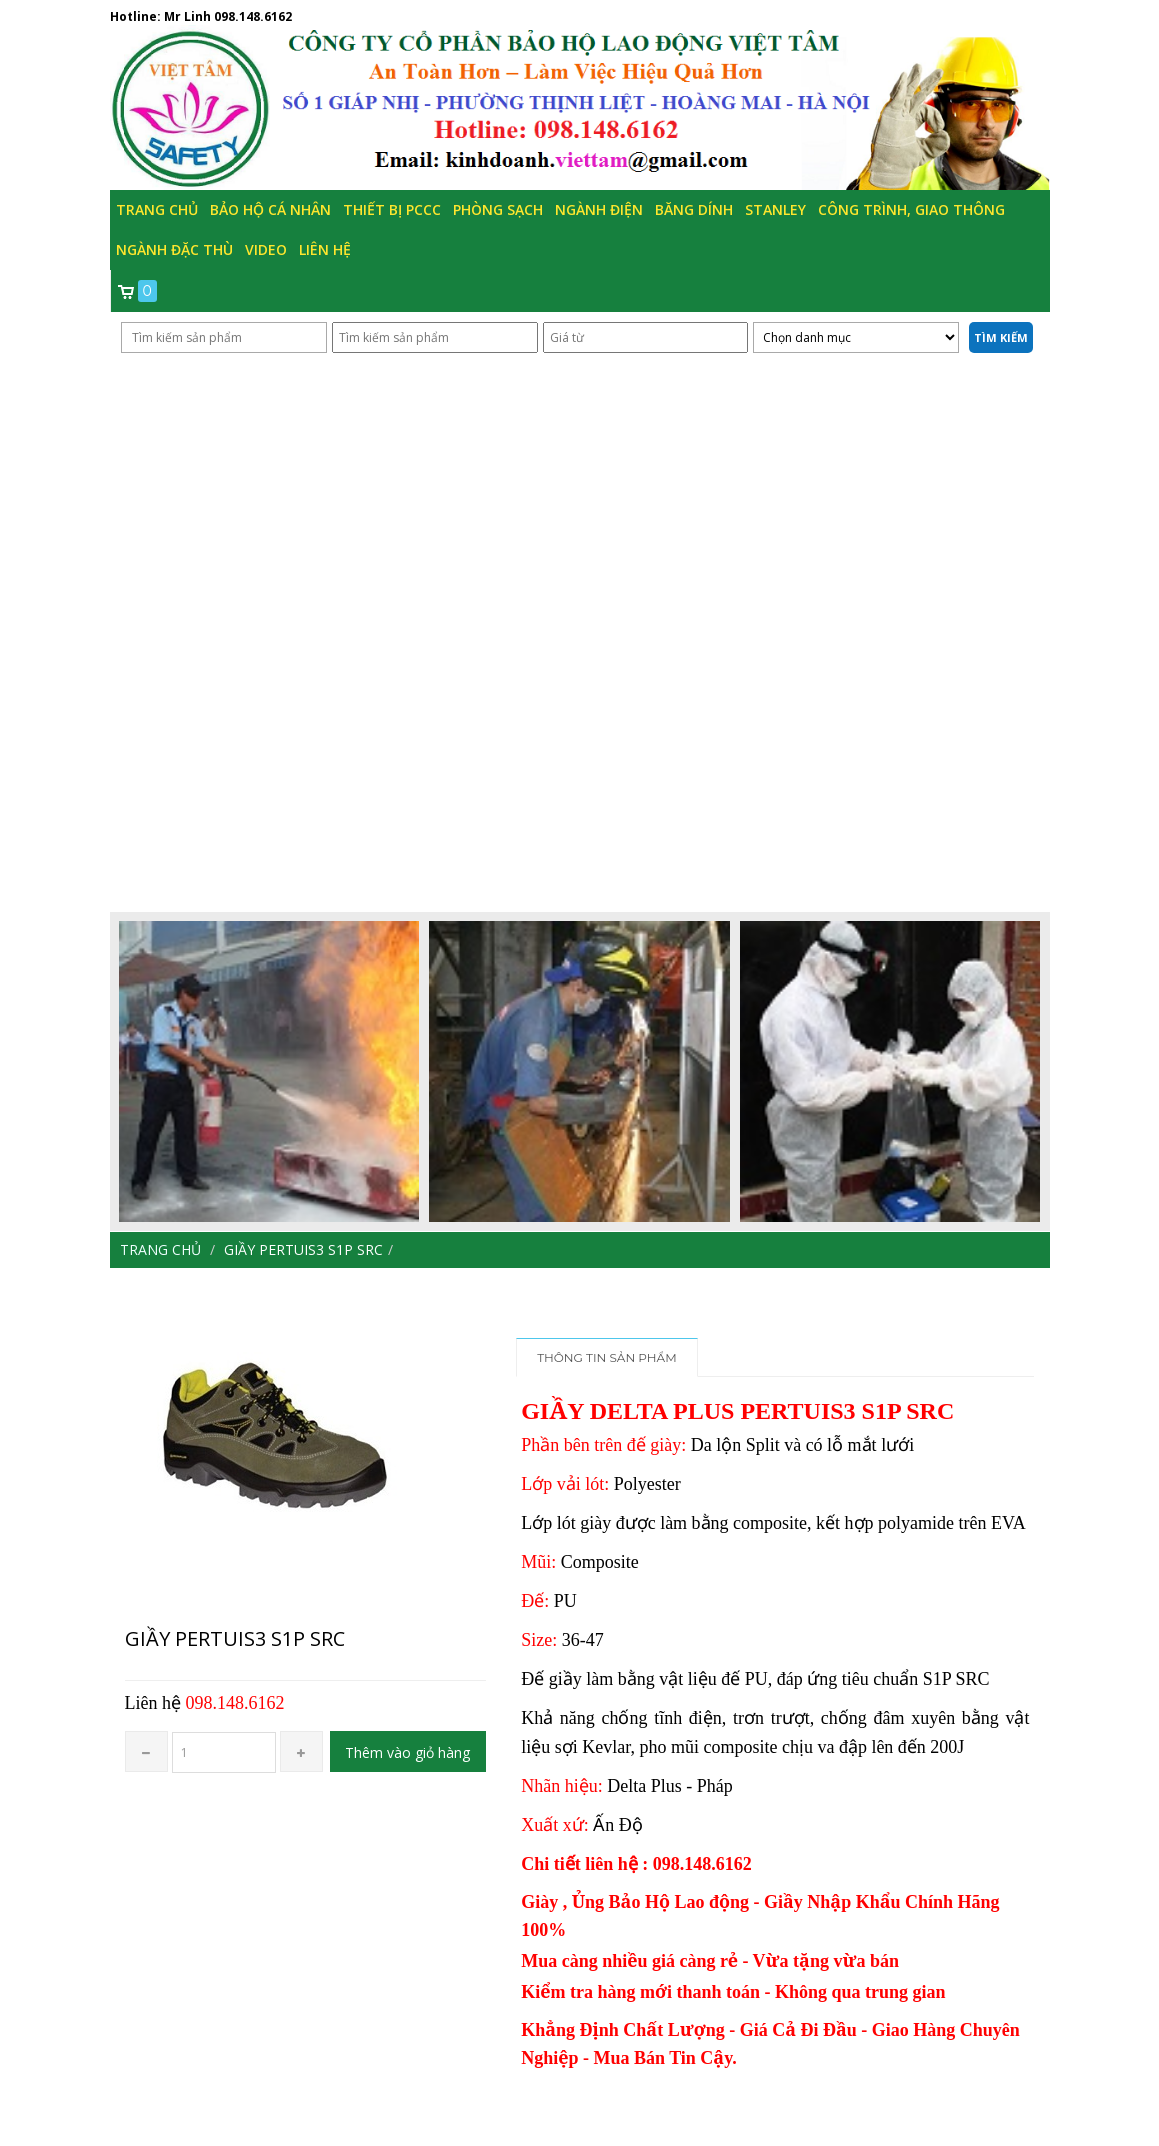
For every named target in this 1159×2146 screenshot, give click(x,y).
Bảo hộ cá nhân (270, 209)
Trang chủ (157, 209)
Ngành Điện (599, 209)
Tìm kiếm (1001, 337)
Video (266, 249)
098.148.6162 (253, 16)
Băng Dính (694, 209)
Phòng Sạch (498, 209)
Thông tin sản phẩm (607, 1357)
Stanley (775, 209)
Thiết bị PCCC (392, 209)
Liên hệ (325, 249)
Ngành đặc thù (174, 249)
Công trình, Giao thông (911, 209)
